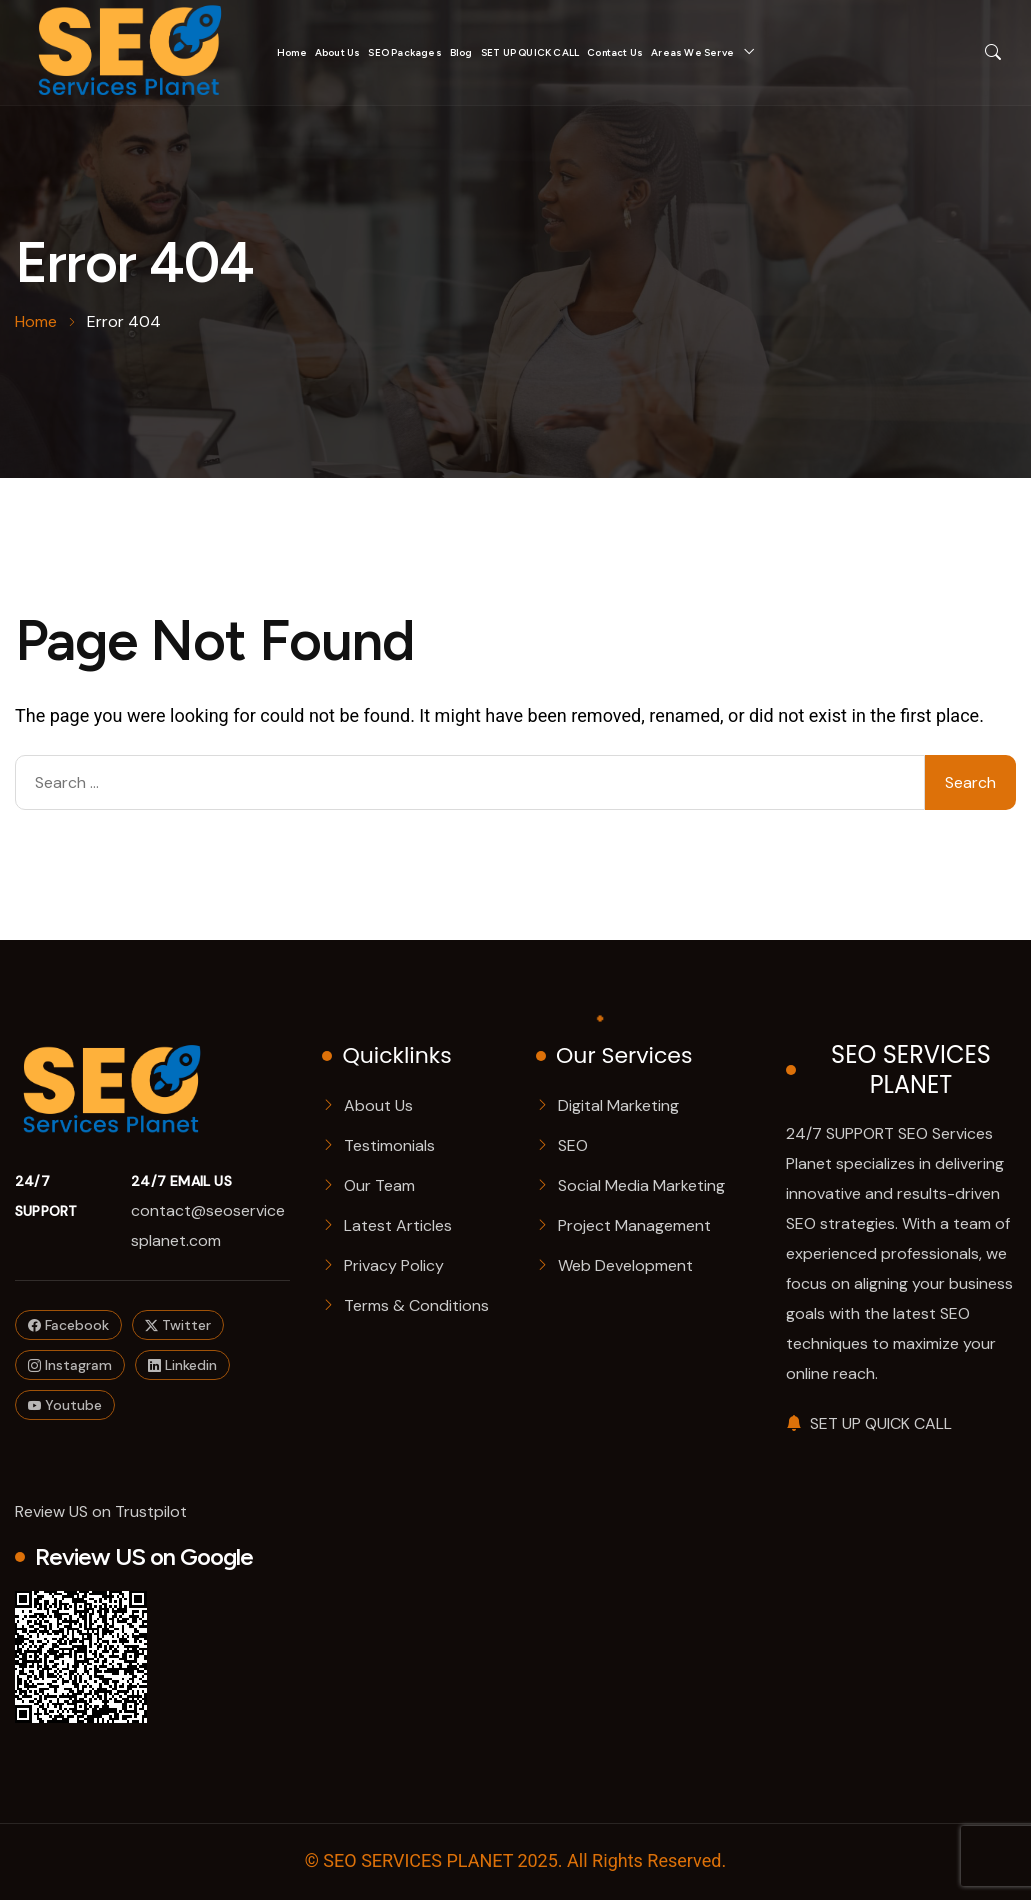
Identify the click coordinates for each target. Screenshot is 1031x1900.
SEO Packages (404, 52)
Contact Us (615, 52)
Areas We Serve (692, 52)
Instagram (70, 1365)
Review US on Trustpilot (101, 1511)
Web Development (625, 1265)
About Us (338, 52)
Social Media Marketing (641, 1185)
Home (292, 52)
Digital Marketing (618, 1105)
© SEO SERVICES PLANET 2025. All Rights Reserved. (515, 1861)
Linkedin (182, 1365)
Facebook (68, 1325)
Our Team (379, 1185)
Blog (461, 52)
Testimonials (389, 1145)
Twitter (178, 1325)
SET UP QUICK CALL (530, 52)
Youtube (65, 1405)
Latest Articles (398, 1225)
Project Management (634, 1225)
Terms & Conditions (416, 1305)
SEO (573, 1145)
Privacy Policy (394, 1265)
